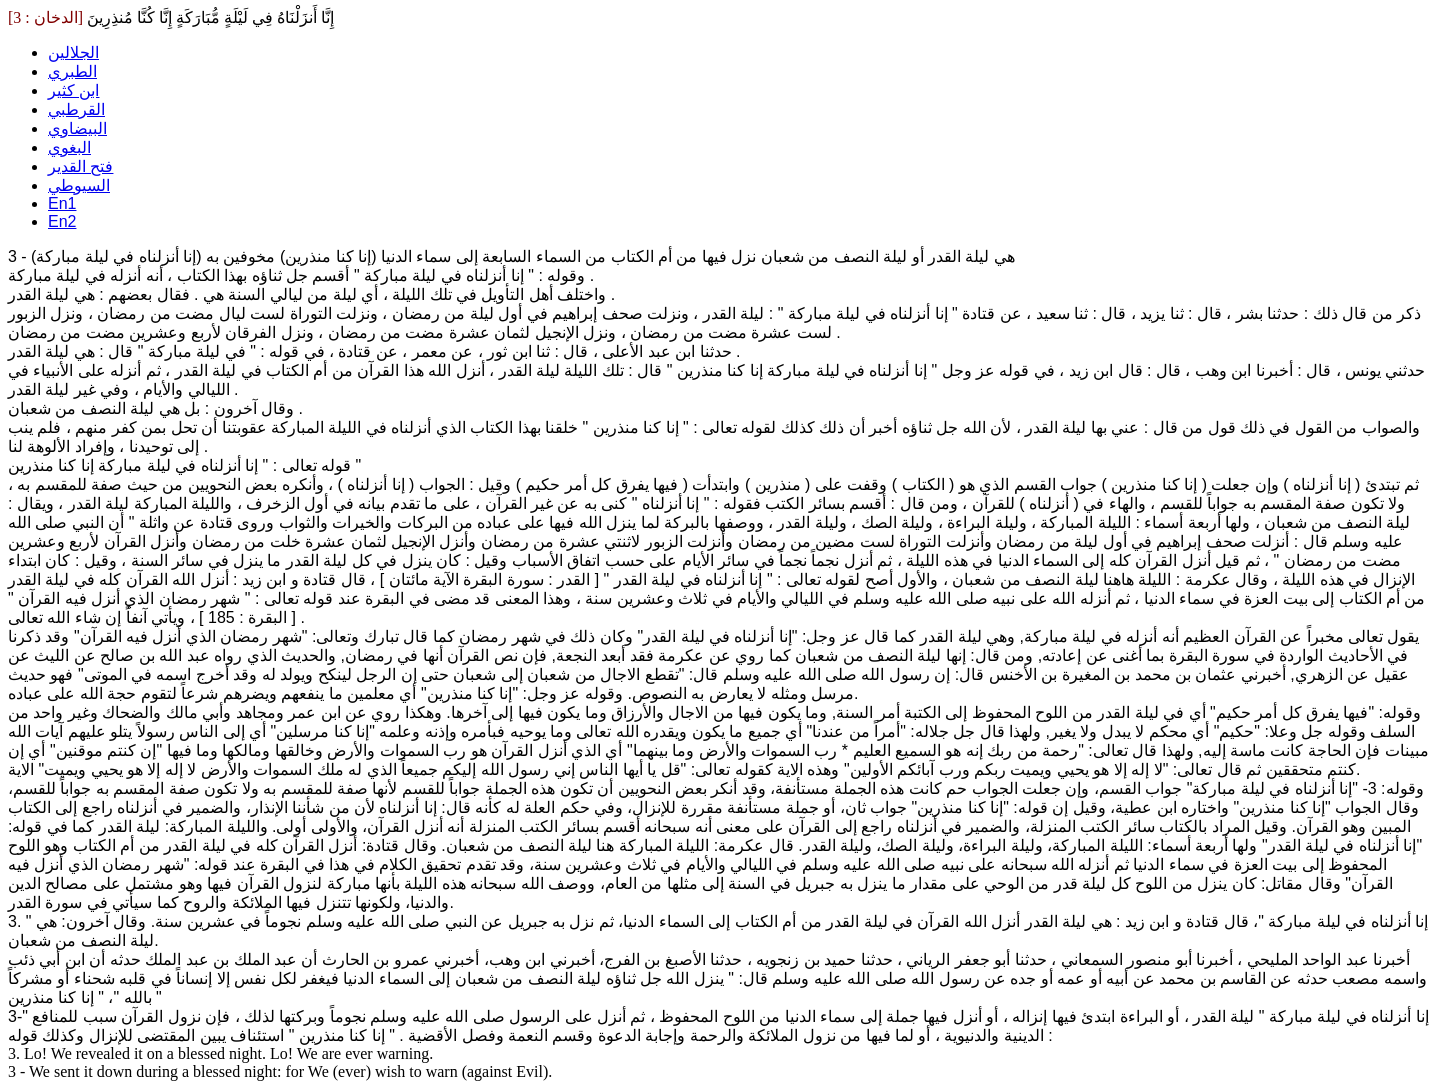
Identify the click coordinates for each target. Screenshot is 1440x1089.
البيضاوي (77, 128)
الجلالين (73, 52)
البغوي (69, 147)
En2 (62, 221)
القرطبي (76, 109)
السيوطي (79, 185)
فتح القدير (80, 166)
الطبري (72, 71)
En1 (62, 203)
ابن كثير (73, 90)
